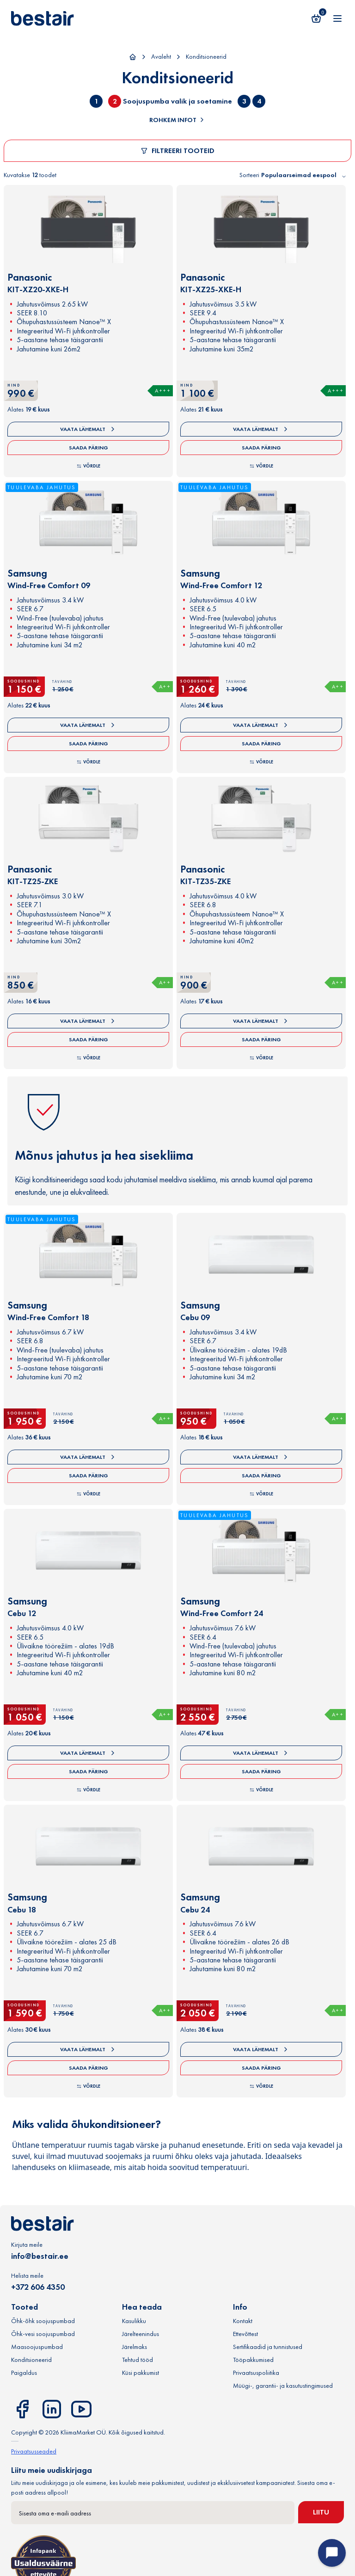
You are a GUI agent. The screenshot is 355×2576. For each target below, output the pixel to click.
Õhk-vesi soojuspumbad (43, 2334)
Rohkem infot (177, 120)
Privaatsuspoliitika (256, 2372)
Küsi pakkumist (140, 2372)
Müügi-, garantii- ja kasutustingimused (283, 2385)
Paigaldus (24, 2372)
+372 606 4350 (38, 2286)
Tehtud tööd (137, 2359)
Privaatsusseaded (33, 2451)
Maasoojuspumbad (37, 2346)
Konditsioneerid (206, 56)
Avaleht (161, 56)
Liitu (321, 2512)
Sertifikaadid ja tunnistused (267, 2346)
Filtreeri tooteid (177, 150)
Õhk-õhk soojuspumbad (43, 2321)
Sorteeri (249, 175)
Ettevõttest (245, 2334)
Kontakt (242, 2321)
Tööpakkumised (253, 2359)
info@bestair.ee (39, 2255)
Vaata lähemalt (88, 429)
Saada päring (88, 447)
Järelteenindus (140, 2334)
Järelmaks (134, 2346)
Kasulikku (134, 2321)
